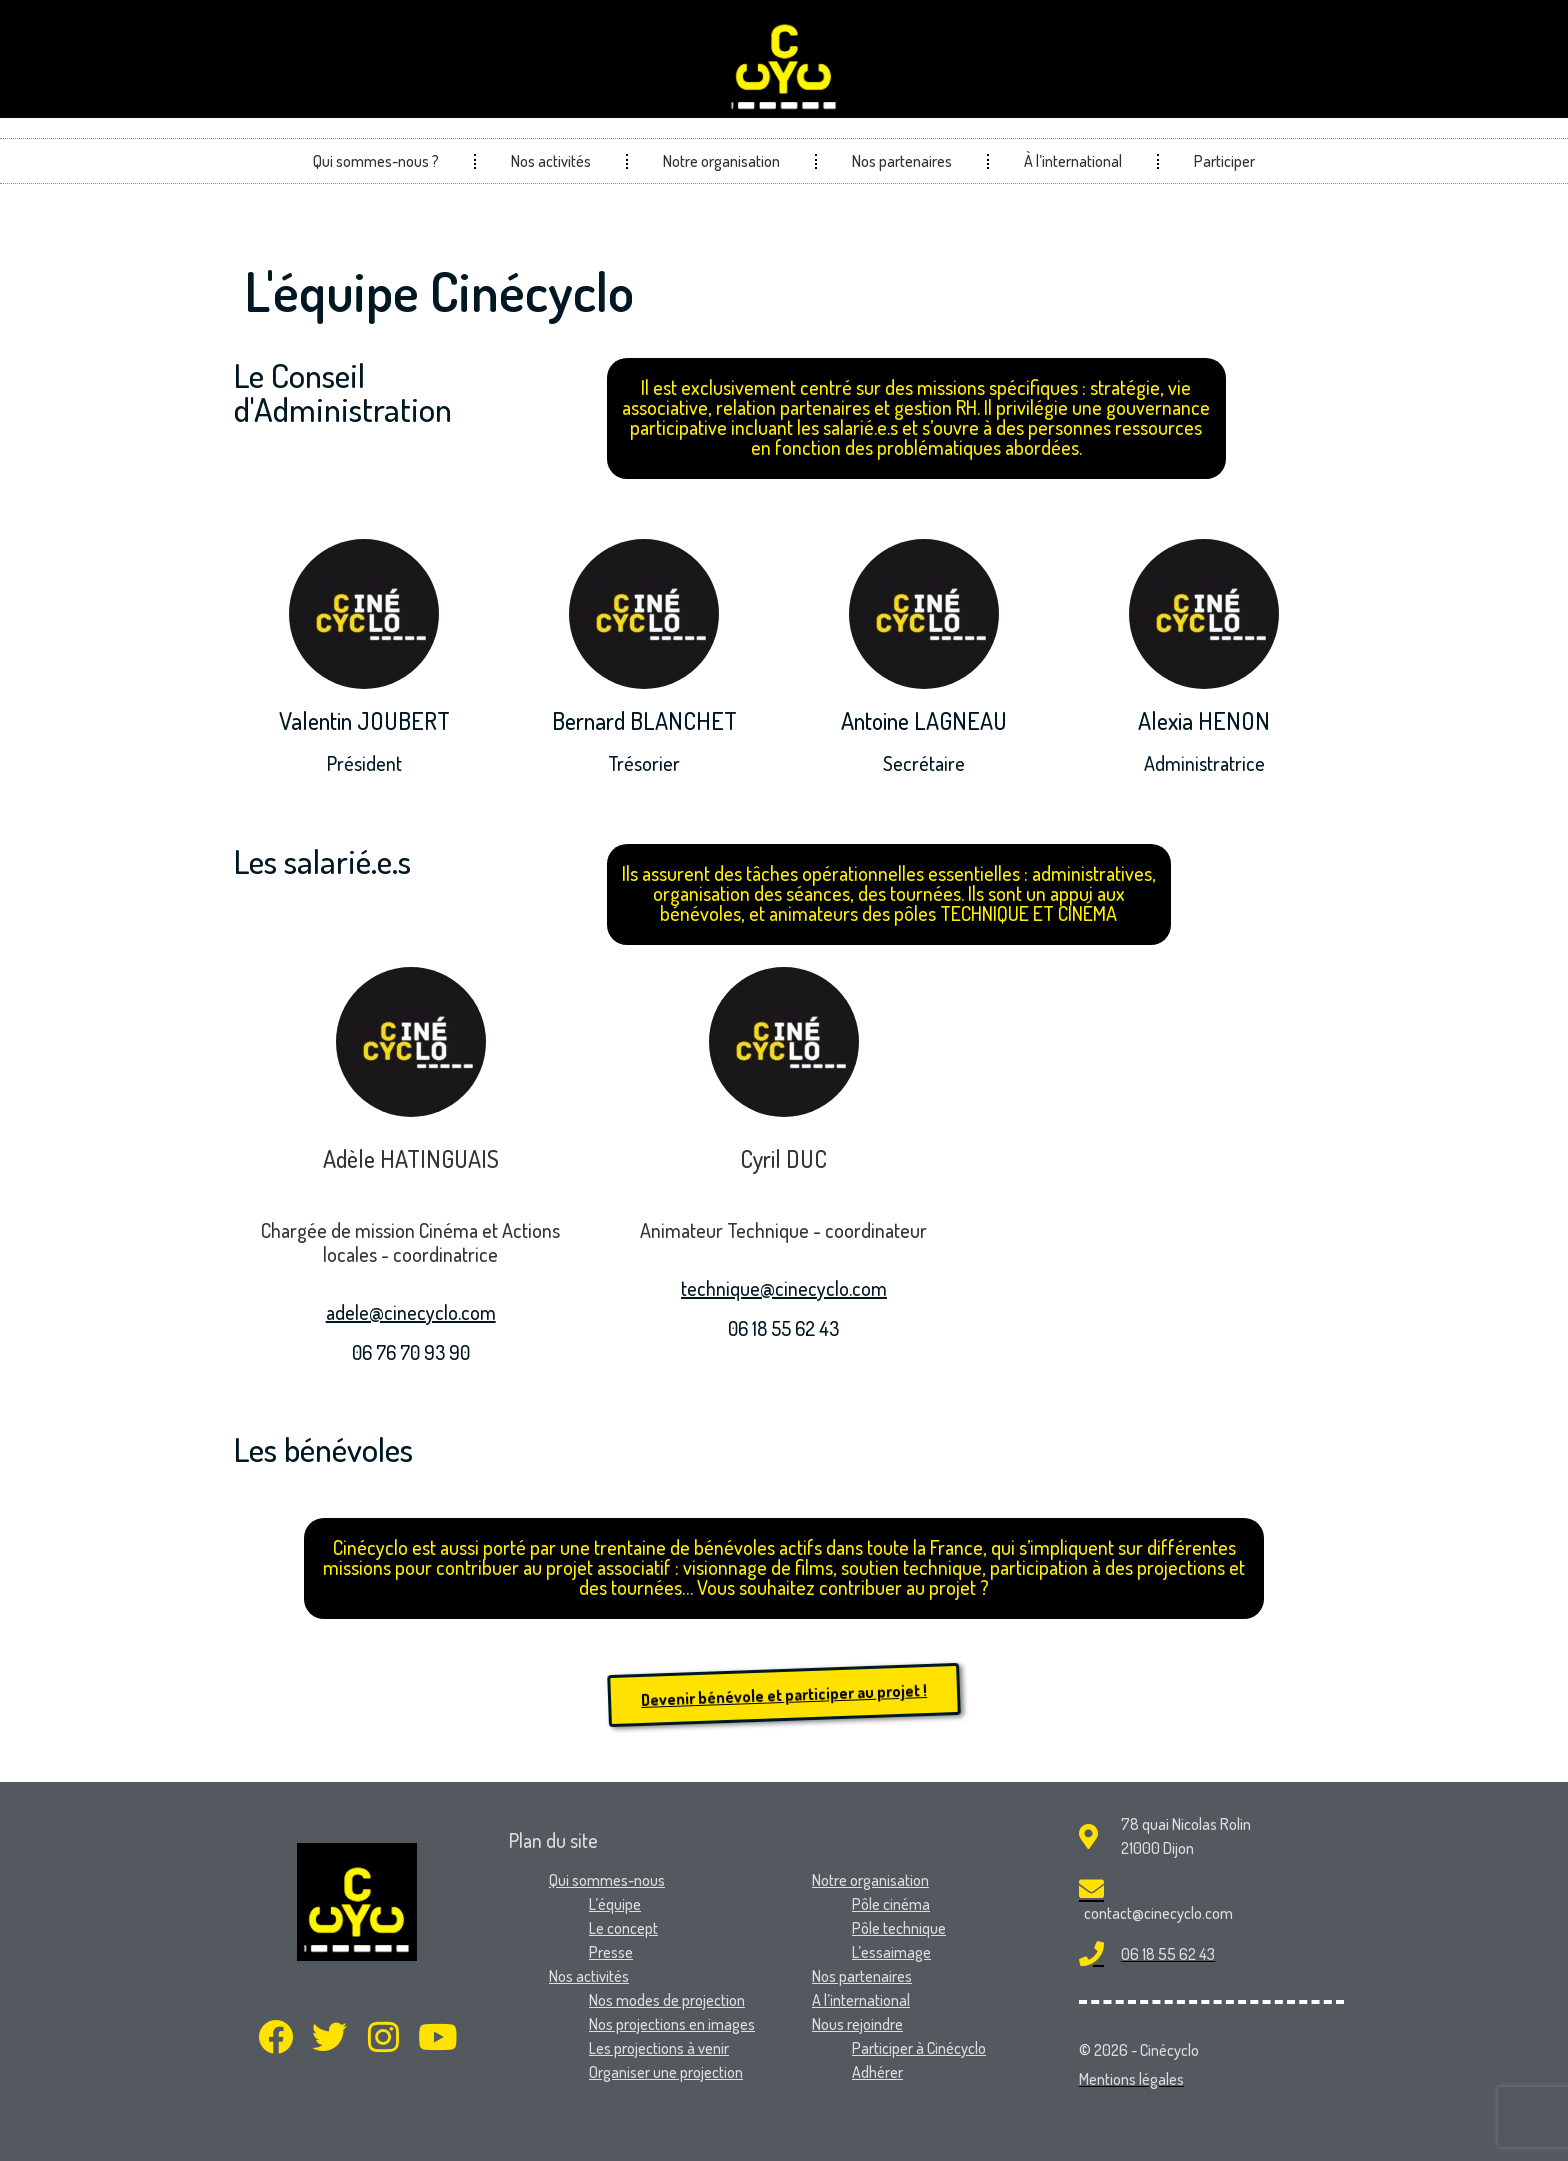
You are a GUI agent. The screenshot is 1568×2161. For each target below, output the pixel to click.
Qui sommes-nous (607, 1880)
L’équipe (615, 1904)
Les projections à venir (659, 2048)
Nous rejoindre (857, 2024)
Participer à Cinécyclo (919, 2048)
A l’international (861, 2000)
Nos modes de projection (667, 2000)
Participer (1224, 161)
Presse (611, 1952)
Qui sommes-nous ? (376, 161)
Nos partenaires (902, 161)
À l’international (1073, 161)
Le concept (623, 1928)
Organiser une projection (666, 2072)
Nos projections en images (672, 2024)
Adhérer (877, 2072)
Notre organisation (721, 161)
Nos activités (551, 161)
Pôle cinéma (891, 1904)
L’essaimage (891, 1952)
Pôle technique (899, 1928)
